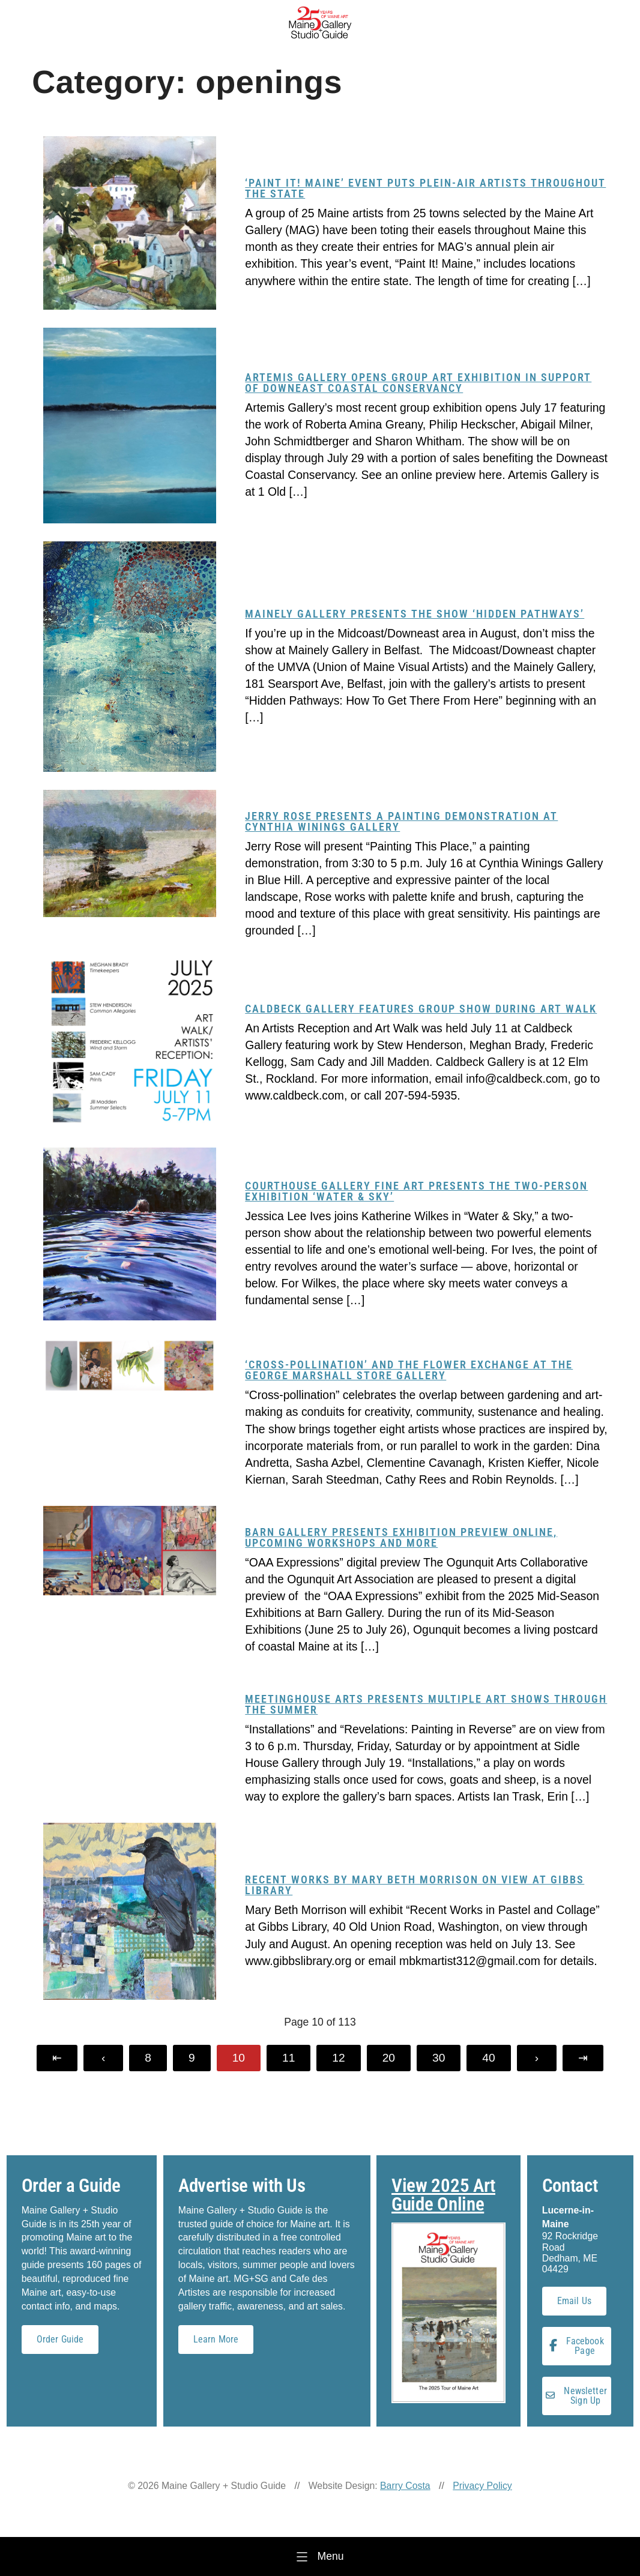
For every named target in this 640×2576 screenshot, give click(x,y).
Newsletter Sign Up (576, 2395)
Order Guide (60, 2339)
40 (488, 2057)
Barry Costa (405, 2486)
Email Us (574, 2301)
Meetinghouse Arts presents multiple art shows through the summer (426, 1704)
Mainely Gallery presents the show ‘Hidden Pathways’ (414, 613)
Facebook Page (576, 2345)
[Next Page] (537, 2058)
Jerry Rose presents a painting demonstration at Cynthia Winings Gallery (401, 821)
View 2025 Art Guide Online (443, 2194)
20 (388, 2057)
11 (288, 2057)
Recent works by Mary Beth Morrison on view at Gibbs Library (414, 1885)
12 (338, 2057)
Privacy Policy (482, 2486)
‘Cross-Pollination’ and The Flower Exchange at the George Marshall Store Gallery (409, 1370)
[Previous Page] (103, 2058)
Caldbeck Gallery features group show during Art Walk (421, 1008)
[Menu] (320, 2556)
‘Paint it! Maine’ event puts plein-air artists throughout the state (425, 188)
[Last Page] (583, 2058)
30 (438, 2057)
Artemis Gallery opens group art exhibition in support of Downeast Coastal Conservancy (418, 382)
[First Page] (57, 2058)
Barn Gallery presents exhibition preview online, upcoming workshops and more (401, 1537)
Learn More (216, 2339)
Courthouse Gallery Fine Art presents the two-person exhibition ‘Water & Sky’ (416, 1191)
